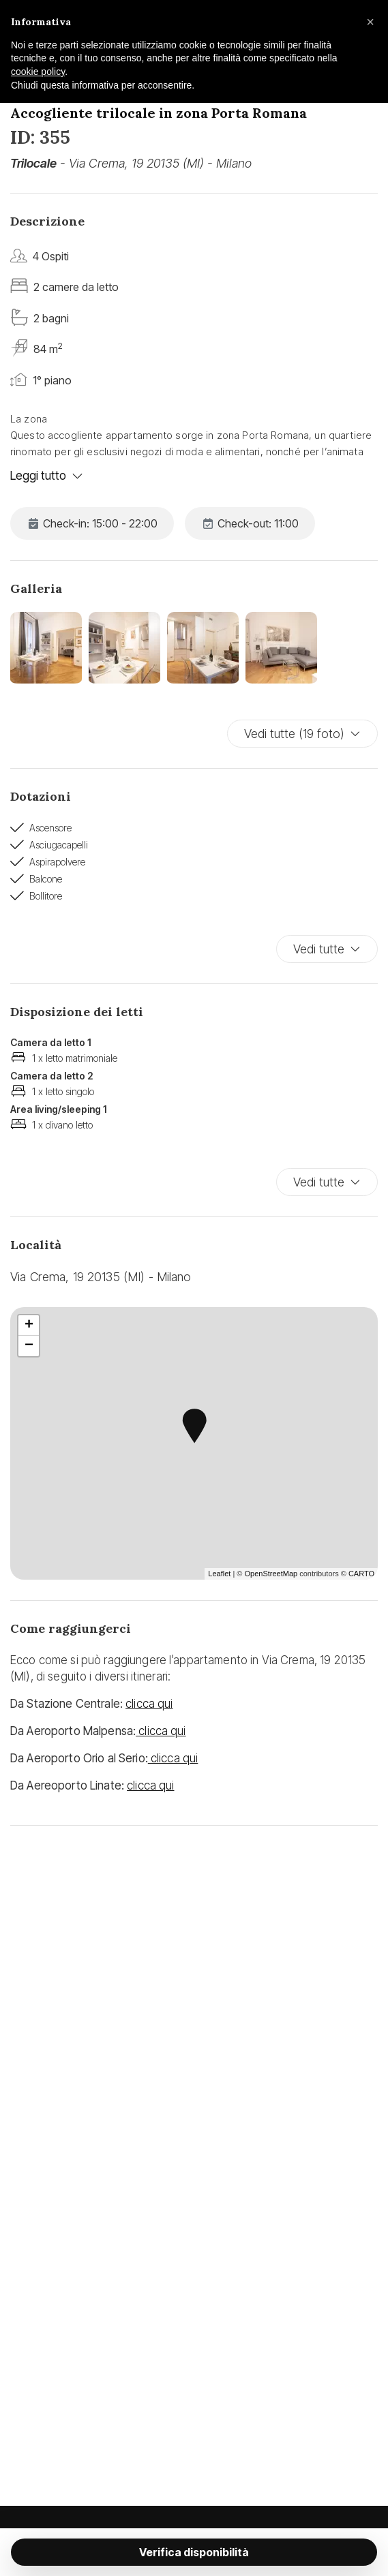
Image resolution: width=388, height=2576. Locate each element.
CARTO (361, 1573)
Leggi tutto (46, 475)
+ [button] (29, 1325)
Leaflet (219, 1573)
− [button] (29, 1346)
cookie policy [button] (38, 71)
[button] (370, 22)
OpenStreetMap (270, 1573)
